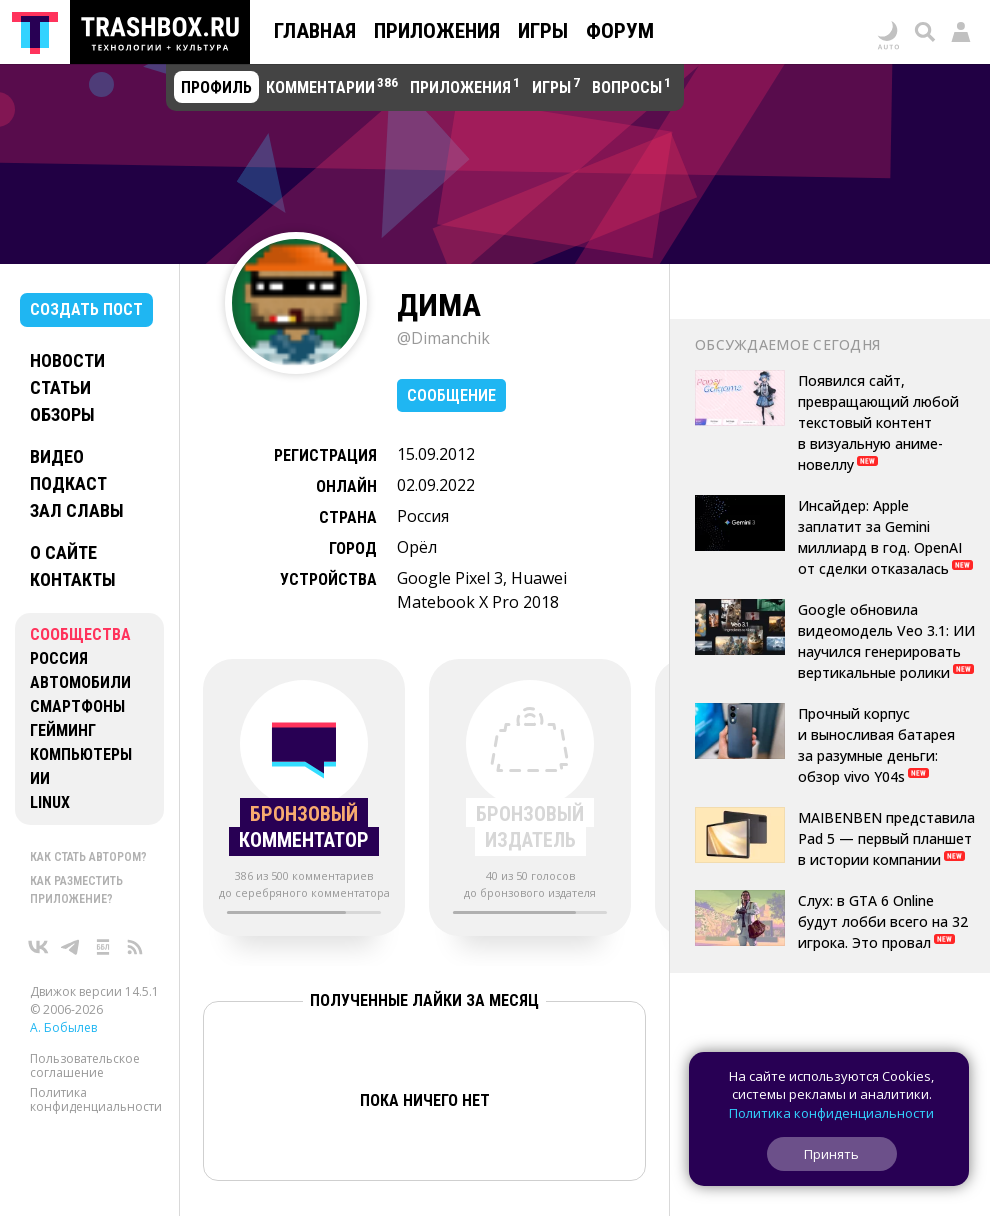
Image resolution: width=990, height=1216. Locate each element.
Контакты (73, 579)
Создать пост (86, 309)
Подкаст (68, 483)
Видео (57, 456)
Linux (50, 802)
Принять (831, 1154)
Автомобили (80, 682)
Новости (67, 360)
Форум (620, 31)
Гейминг (63, 730)
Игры (543, 31)
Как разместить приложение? (76, 890)
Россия (59, 658)
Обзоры (62, 414)
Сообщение (451, 395)
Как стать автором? (88, 857)
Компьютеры (81, 754)
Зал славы (77, 510)
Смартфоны (77, 706)
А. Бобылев (63, 1027)
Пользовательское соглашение (85, 1065)
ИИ (40, 778)
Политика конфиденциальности (96, 1099)
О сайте (63, 552)
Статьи (60, 387)
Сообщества (80, 634)
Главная (315, 31)
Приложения (437, 31)
